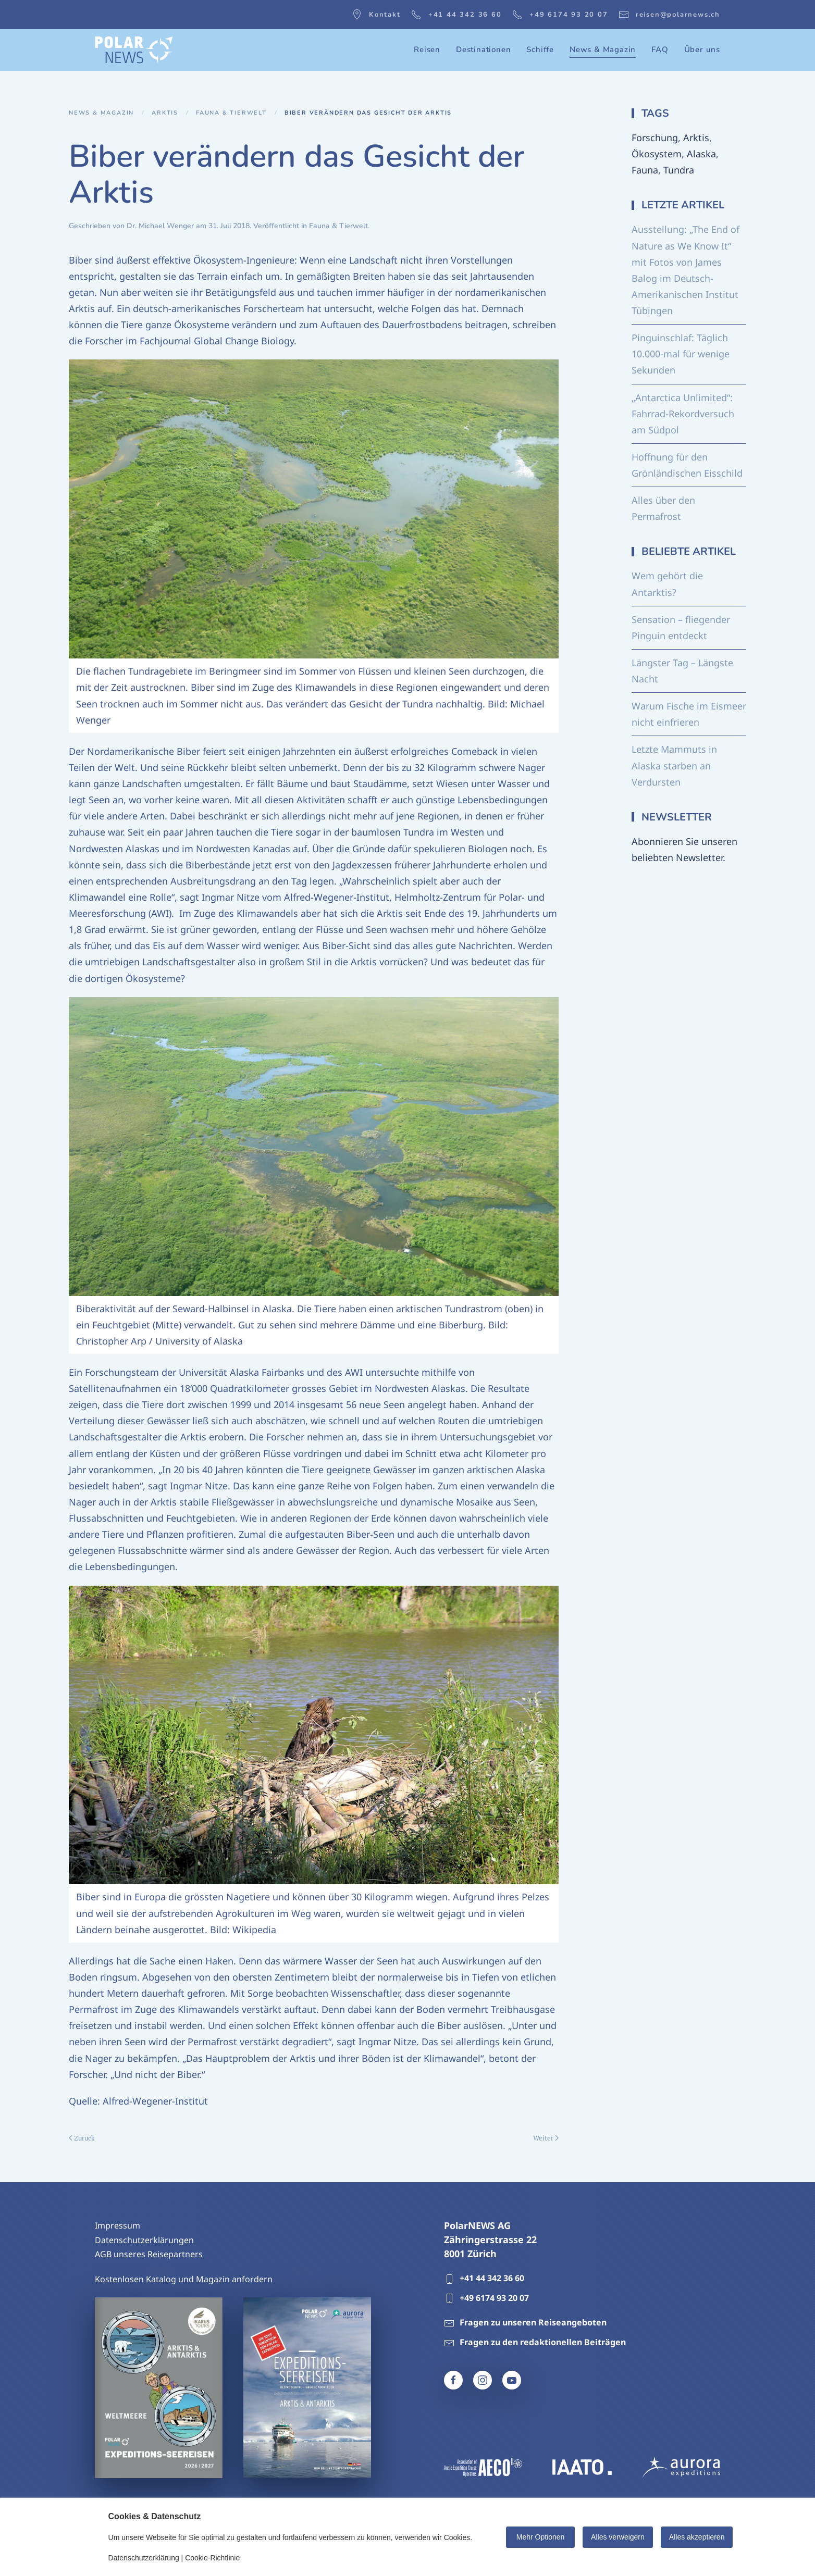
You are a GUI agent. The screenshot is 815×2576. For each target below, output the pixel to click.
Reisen (427, 49)
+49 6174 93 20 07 (560, 14)
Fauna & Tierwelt (338, 226)
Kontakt (376, 14)
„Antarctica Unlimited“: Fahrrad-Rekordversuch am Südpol (683, 413)
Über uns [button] (702, 49)
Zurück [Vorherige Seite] (82, 2138)
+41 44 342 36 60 (456, 14)
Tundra (678, 170)
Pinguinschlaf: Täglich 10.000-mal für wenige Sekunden (681, 353)
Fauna (645, 170)
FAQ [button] (659, 49)
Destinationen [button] (483, 49)
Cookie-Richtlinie (212, 2558)
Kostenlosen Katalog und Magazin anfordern (184, 2279)
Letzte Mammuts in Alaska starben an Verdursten (674, 765)
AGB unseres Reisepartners (149, 2254)
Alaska (701, 153)
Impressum (117, 2225)
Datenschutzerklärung (143, 2558)
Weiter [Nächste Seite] (546, 2138)
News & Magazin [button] (603, 49)
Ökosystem (657, 153)
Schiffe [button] (540, 49)
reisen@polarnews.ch (669, 14)
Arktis (696, 137)
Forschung (655, 137)
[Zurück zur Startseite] (134, 50)
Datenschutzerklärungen (144, 2240)
